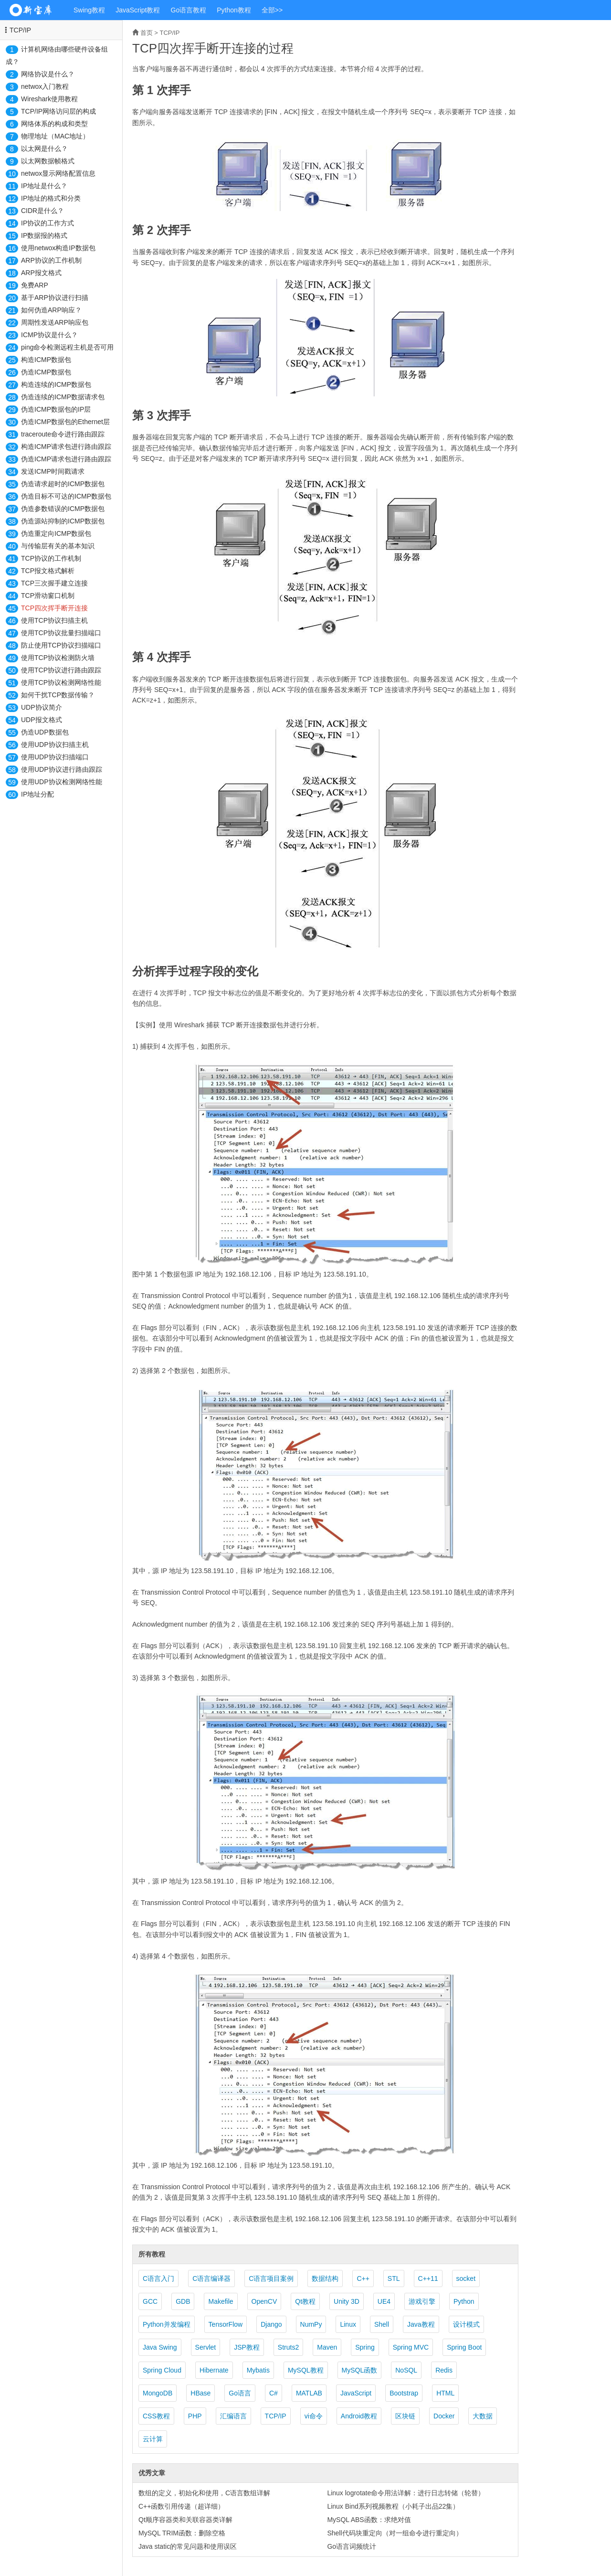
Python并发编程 (166, 2324)
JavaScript (355, 2393)
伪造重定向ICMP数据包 (56, 533)
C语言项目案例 (271, 2278)
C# (273, 2393)
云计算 (153, 2439)
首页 (146, 32)
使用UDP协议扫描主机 (55, 744)
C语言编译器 (211, 2278)
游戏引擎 (422, 2301)
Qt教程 (305, 2301)
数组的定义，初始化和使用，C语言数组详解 (204, 2493)
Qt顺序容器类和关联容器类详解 (185, 2519)
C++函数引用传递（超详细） (181, 2506)
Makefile (220, 2301)
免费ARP (34, 285)
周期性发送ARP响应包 (54, 322)
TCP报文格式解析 (47, 571)
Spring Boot (464, 2347)
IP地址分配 (37, 794)
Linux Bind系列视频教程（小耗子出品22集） (393, 2506)
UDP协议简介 (41, 707)
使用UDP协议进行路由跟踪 (61, 769)
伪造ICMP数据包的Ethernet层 (65, 422)
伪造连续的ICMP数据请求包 (63, 397)
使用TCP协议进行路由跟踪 (61, 670)
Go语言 (240, 2393)
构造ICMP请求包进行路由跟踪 (66, 446)
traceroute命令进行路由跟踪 (63, 434)
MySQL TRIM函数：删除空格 (181, 2533)
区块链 (405, 2416)
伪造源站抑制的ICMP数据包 (63, 521)
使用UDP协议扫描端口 (55, 757)
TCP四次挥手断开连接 (54, 608)
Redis (444, 2370)
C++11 (428, 2278)
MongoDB (157, 2393)
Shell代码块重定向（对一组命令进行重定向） (394, 2533)
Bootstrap (404, 2393)
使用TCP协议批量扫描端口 (61, 633)
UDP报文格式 (41, 720)
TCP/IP (20, 30)
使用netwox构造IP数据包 (58, 248)
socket (465, 2278)
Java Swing (160, 2347)
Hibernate (214, 2370)
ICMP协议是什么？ (49, 335)
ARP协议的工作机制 (51, 260)
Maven (327, 2347)
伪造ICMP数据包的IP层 (56, 409)
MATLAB (309, 2393)
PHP (195, 2416)
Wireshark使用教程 (49, 99)
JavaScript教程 (138, 10)
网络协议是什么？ (47, 74)
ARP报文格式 (41, 273)
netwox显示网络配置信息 (58, 173)
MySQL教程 (306, 2370)
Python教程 (234, 10)
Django (271, 2324)
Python (463, 2301)
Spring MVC (411, 2347)
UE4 (384, 2301)
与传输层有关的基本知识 (58, 546)
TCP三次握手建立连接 (54, 583)
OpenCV (264, 2301)
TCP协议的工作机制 (51, 558)
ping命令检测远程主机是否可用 (67, 347)
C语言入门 (158, 2278)
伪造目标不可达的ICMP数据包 (66, 496)
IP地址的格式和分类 (51, 198)
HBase (200, 2393)
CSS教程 (156, 2416)
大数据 (483, 2416)
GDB (183, 2301)
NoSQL (406, 2370)
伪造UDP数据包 (45, 732)
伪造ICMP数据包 (46, 372)
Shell (381, 2324)
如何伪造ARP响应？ (51, 310)
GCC (150, 2301)
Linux (348, 2324)
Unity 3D (346, 2301)
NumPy (311, 2324)
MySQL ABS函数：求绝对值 (369, 2519)
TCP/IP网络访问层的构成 (58, 111)
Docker (443, 2416)
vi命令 (314, 2416)
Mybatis (258, 2370)
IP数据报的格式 (44, 235)
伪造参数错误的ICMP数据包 (63, 508)
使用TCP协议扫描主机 (54, 620)
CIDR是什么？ (42, 210)
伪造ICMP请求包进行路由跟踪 (66, 459)
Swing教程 (89, 10)
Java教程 (421, 2324)
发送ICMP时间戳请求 (52, 471)
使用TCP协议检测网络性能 (61, 682)
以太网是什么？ (44, 148)
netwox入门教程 (45, 86)
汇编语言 (233, 2416)
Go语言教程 (189, 10)
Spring (364, 2347)
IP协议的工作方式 (47, 223)
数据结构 (325, 2278)
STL (394, 2278)
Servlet (205, 2347)
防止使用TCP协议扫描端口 (61, 645)
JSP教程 (247, 2347)
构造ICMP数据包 (46, 359)
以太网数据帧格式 (47, 161)
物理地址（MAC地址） (55, 136)
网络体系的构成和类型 (54, 124)
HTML (445, 2393)
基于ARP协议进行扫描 (54, 297)
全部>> (272, 10)
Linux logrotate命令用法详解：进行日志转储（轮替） (406, 2493)
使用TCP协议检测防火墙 (58, 657)
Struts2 (288, 2347)
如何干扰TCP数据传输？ (58, 695)
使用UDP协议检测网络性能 (61, 782)
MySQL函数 (360, 2370)
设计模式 (466, 2324)
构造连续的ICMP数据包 (56, 384)
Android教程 (359, 2416)
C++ (363, 2278)
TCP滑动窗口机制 (47, 595)
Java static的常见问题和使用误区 (187, 2546)
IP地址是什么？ (44, 186)
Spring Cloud (162, 2370)
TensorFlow (226, 2324)
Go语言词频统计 (351, 2546)
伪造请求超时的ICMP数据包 (63, 484)
